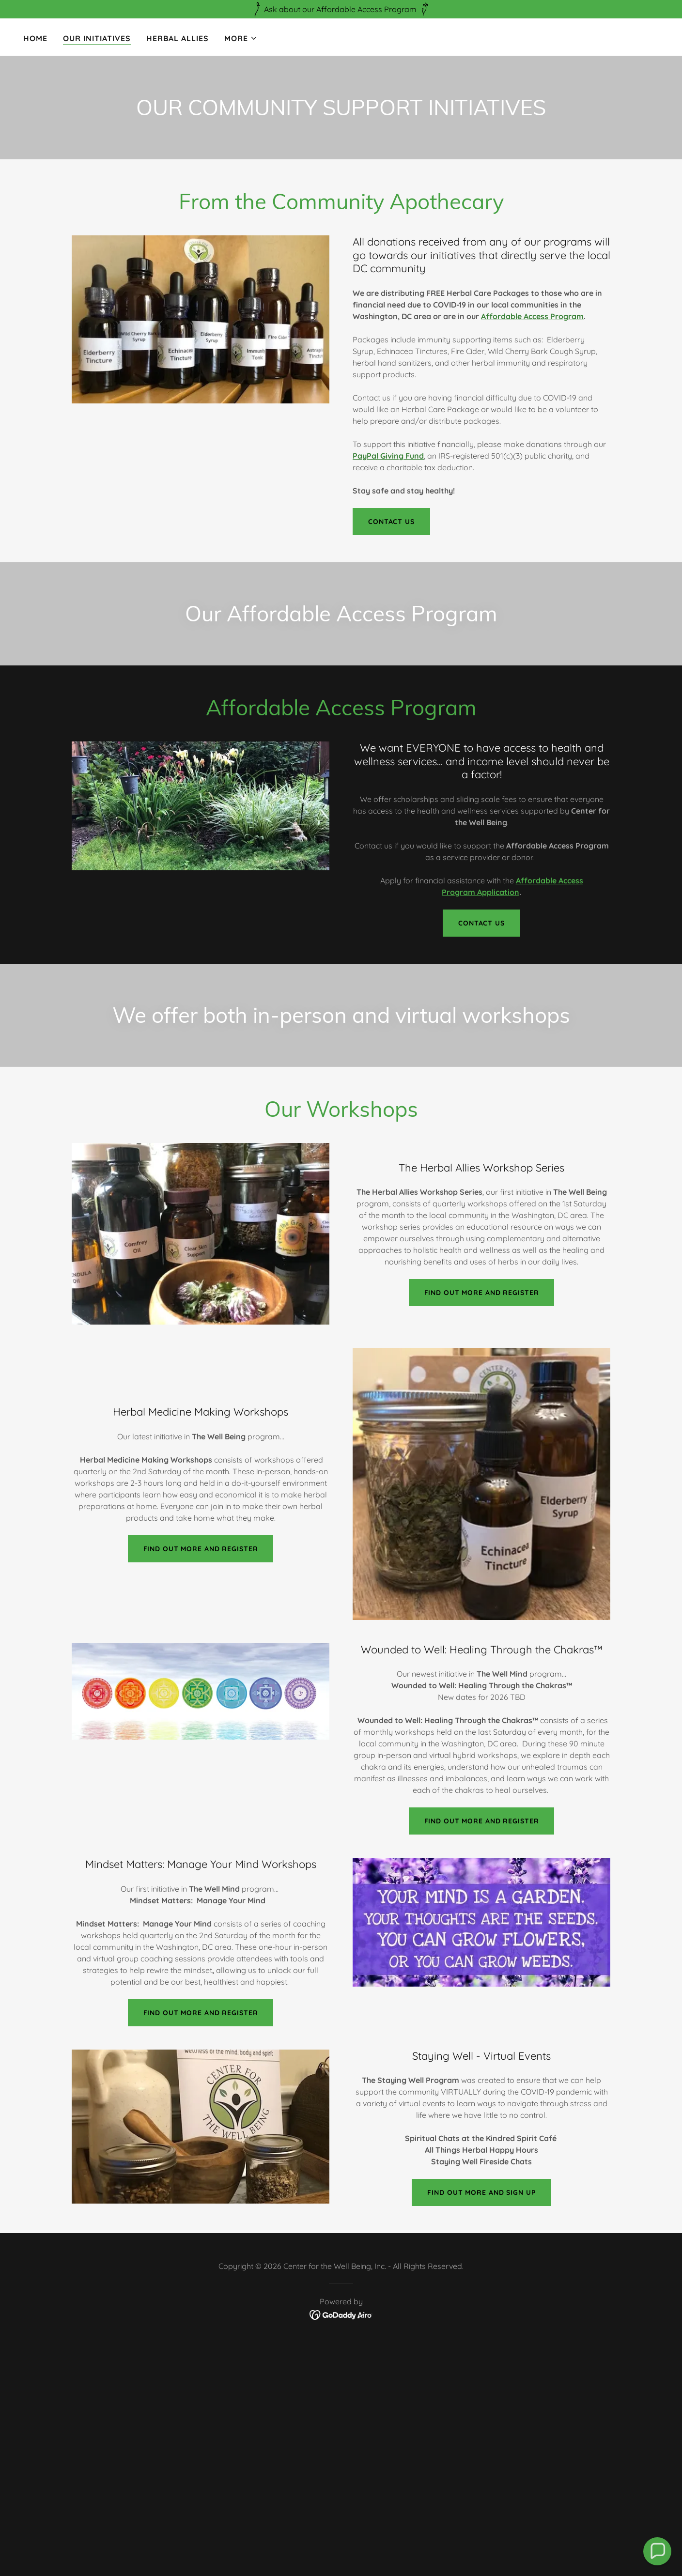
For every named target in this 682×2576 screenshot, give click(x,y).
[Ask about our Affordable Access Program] (341, 9)
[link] (341, 2314)
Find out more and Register (481, 1292)
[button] (241, 38)
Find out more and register (200, 1548)
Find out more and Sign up (481, 2192)
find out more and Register (200, 2012)
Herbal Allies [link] (177, 38)
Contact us (391, 521)
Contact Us (481, 923)
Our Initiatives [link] (97, 38)
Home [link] (35, 38)
